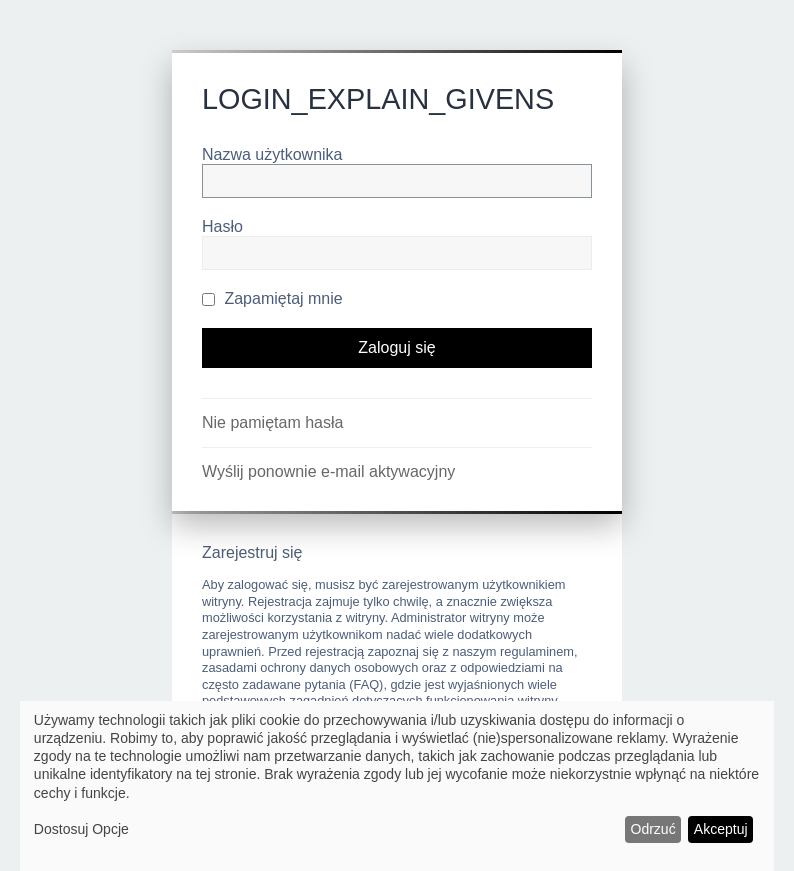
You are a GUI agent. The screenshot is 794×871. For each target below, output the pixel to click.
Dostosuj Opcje (81, 829)
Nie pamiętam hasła (272, 422)
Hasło (222, 226)
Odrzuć (653, 829)
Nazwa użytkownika (272, 154)
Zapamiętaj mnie (272, 298)
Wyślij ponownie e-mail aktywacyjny (328, 471)
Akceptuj (721, 829)
